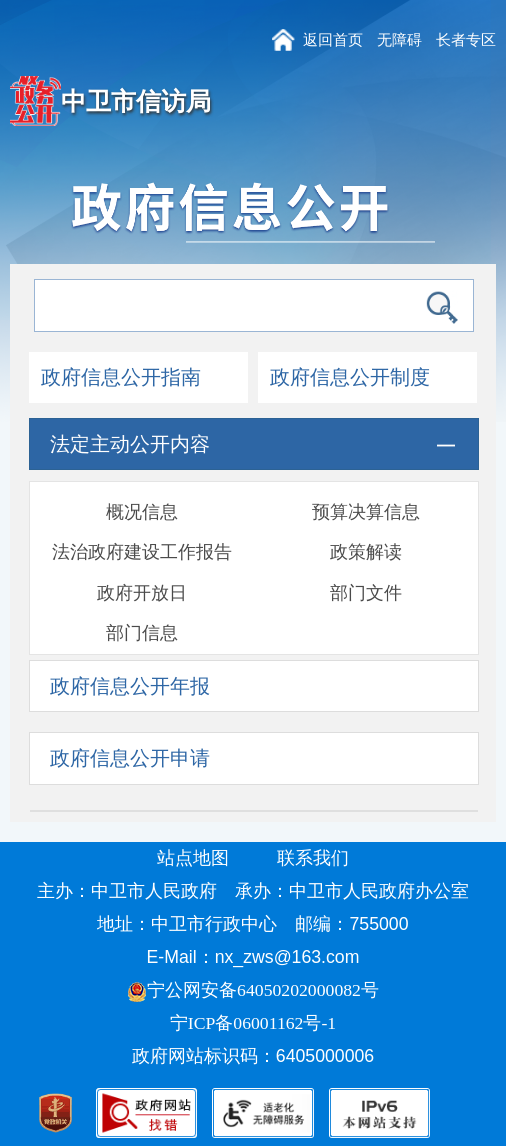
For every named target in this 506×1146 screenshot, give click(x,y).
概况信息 (142, 512)
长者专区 (466, 39)
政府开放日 (142, 593)
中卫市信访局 (136, 101)
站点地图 (193, 858)
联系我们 (313, 858)
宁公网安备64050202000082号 (253, 990)
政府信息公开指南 (121, 377)
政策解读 (366, 552)
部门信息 (142, 633)
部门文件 (366, 593)
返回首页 (333, 39)
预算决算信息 (366, 512)
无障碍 (399, 39)
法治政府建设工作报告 (142, 552)
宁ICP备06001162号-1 (255, 1023)
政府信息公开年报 (130, 686)
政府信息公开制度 (350, 377)
